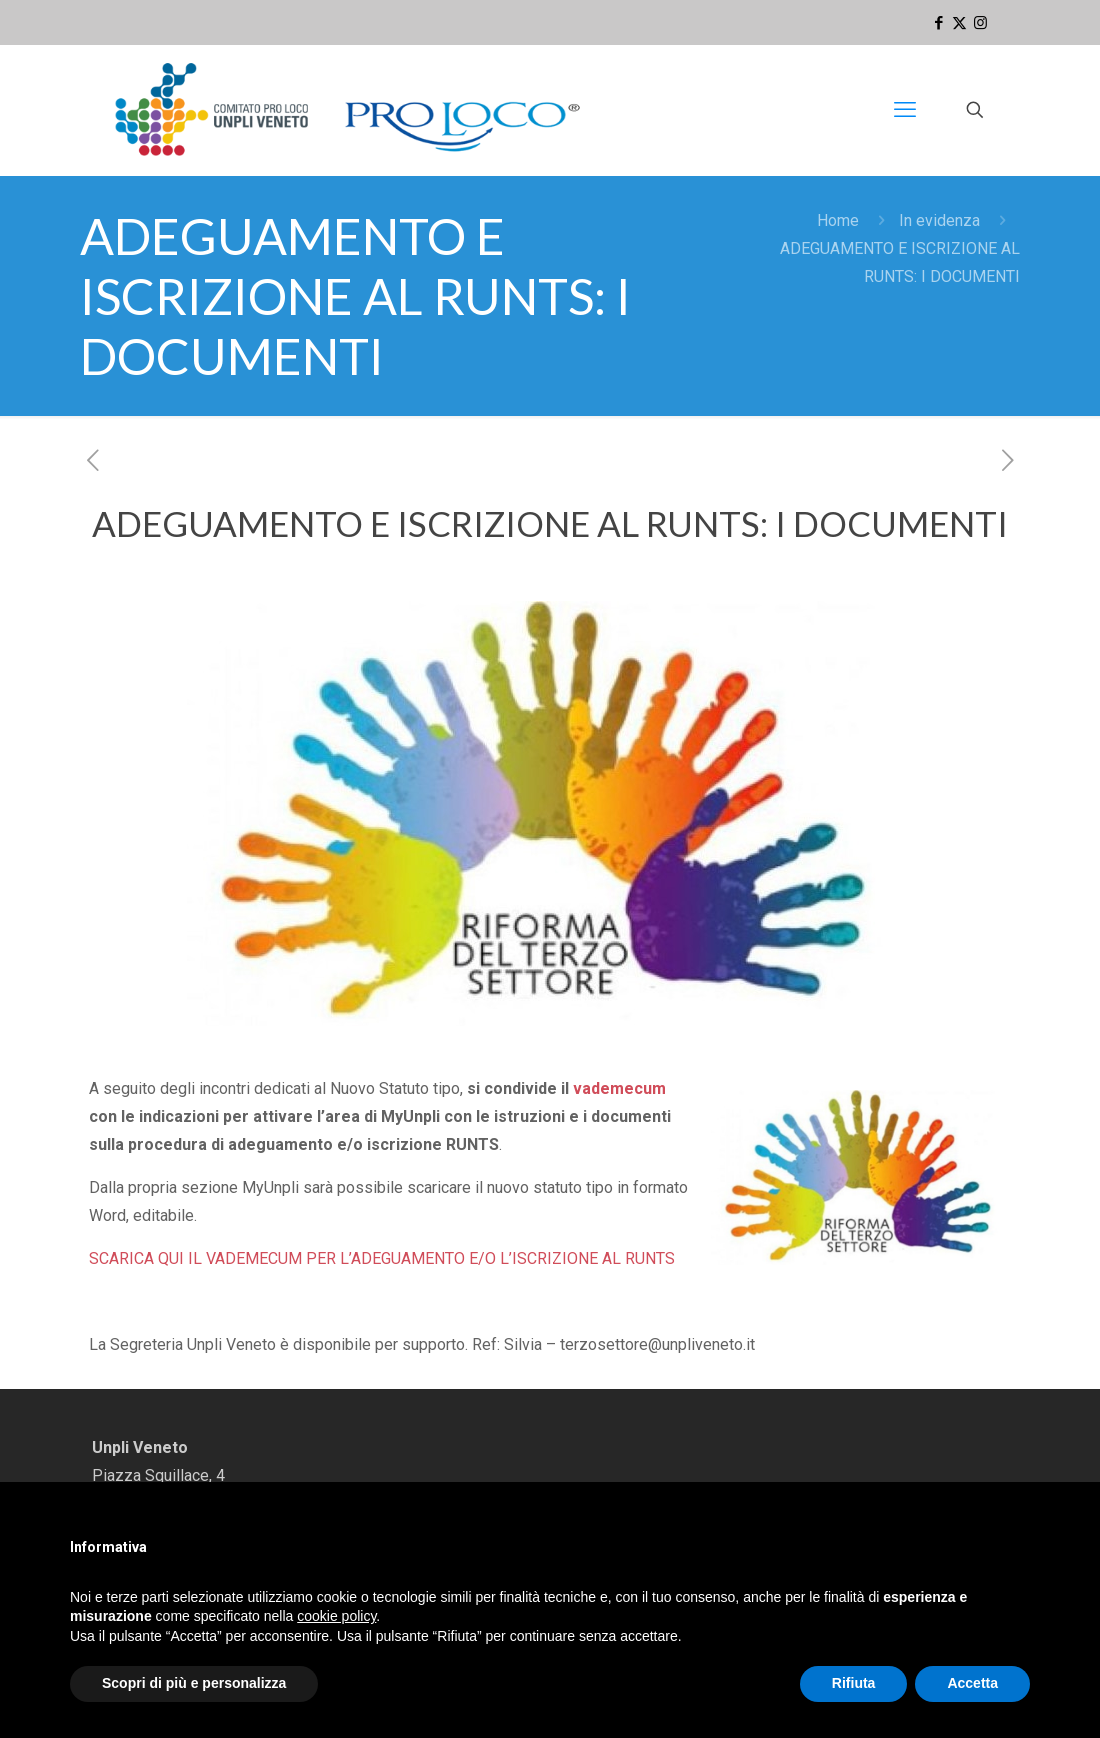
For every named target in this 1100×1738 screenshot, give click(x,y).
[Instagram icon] (980, 23)
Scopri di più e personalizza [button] (194, 1683)
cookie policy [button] (336, 1616)
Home (838, 220)
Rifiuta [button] (854, 1683)
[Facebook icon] (938, 23)
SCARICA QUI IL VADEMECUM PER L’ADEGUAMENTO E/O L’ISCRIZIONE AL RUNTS (382, 1258)
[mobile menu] (905, 110)
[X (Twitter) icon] (959, 23)
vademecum (619, 1088)
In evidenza (939, 220)
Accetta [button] (972, 1683)
